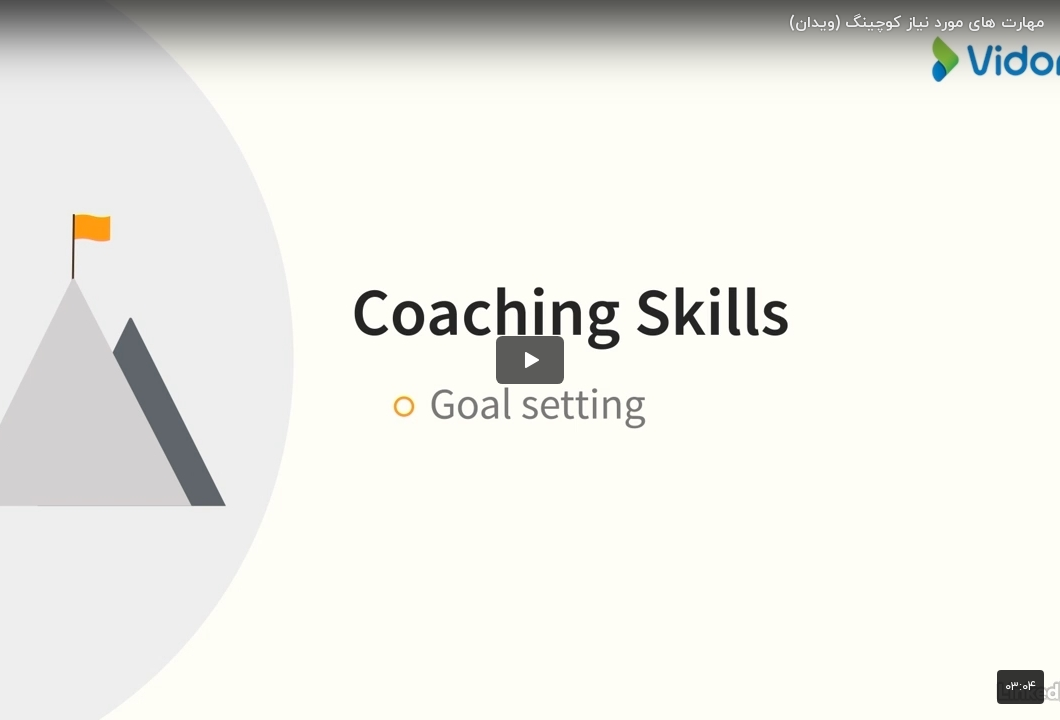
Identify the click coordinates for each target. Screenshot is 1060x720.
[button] (530, 360)
